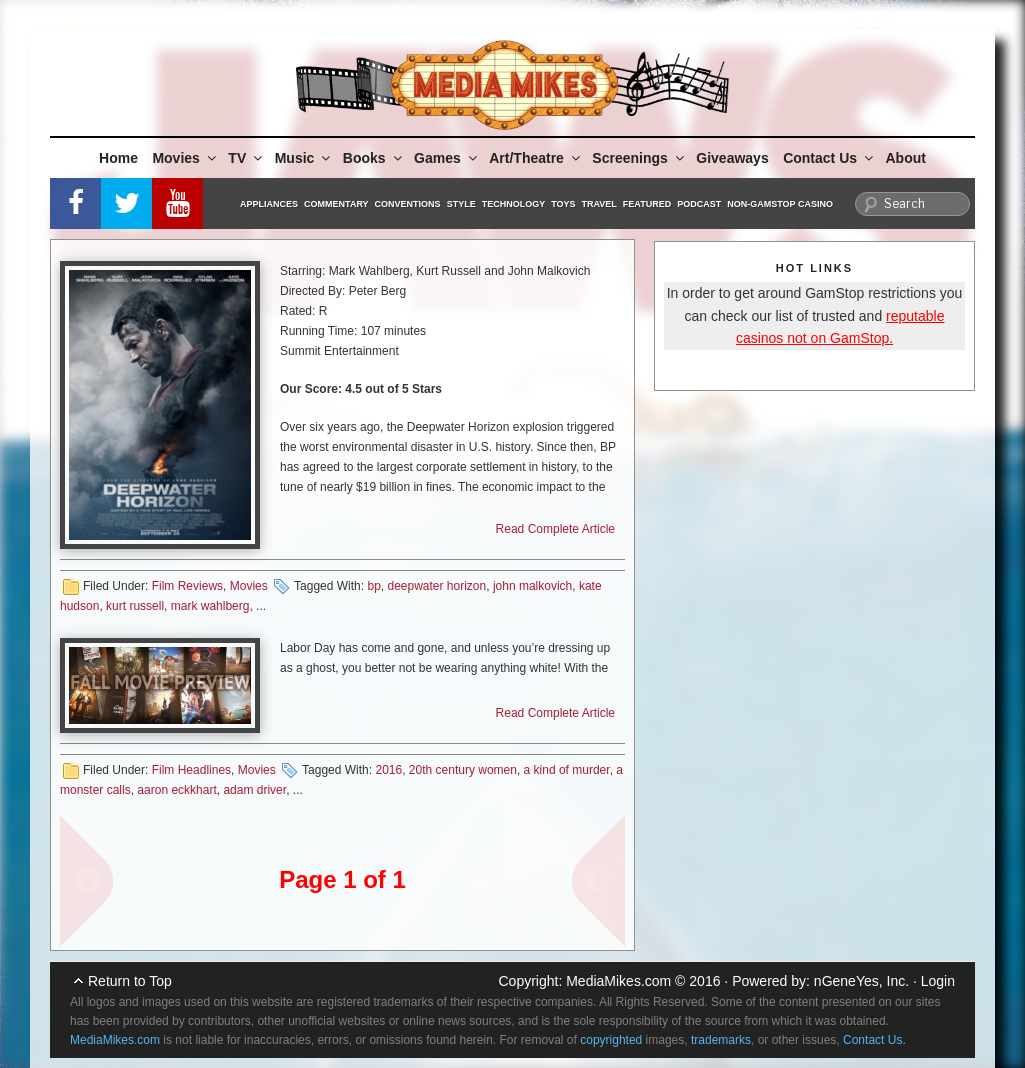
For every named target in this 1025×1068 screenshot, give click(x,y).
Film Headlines (191, 770)
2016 (388, 770)
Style (461, 204)
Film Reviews (187, 586)
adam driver (254, 790)
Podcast (699, 204)
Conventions (408, 204)
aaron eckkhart (176, 790)
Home (118, 158)
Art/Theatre (536, 158)
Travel (599, 204)
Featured (647, 204)
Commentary (336, 204)
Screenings (639, 158)
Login (938, 981)
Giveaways (732, 158)
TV (246, 158)
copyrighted (611, 1040)
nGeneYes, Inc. (861, 981)
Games (447, 158)
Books (374, 158)
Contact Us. (874, 1040)
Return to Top (130, 981)
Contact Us (829, 158)
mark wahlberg (210, 606)
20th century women (463, 770)
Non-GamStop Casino (780, 204)
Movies (185, 158)
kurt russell (135, 606)
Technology (514, 204)
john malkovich (532, 586)
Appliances (269, 204)
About (906, 158)
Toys (563, 204)
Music (304, 158)
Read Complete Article (555, 529)
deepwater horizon (436, 586)
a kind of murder (567, 770)
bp (373, 586)
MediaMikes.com (618, 981)
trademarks (721, 1040)
